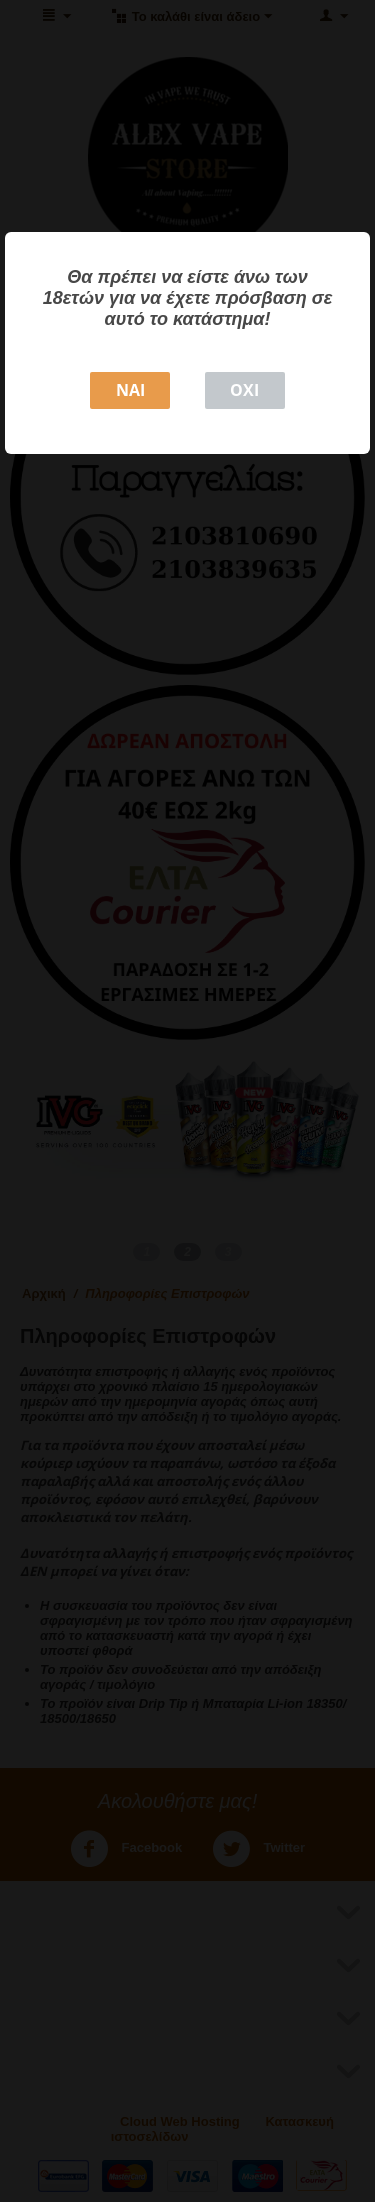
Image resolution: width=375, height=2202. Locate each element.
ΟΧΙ (244, 390)
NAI (130, 390)
